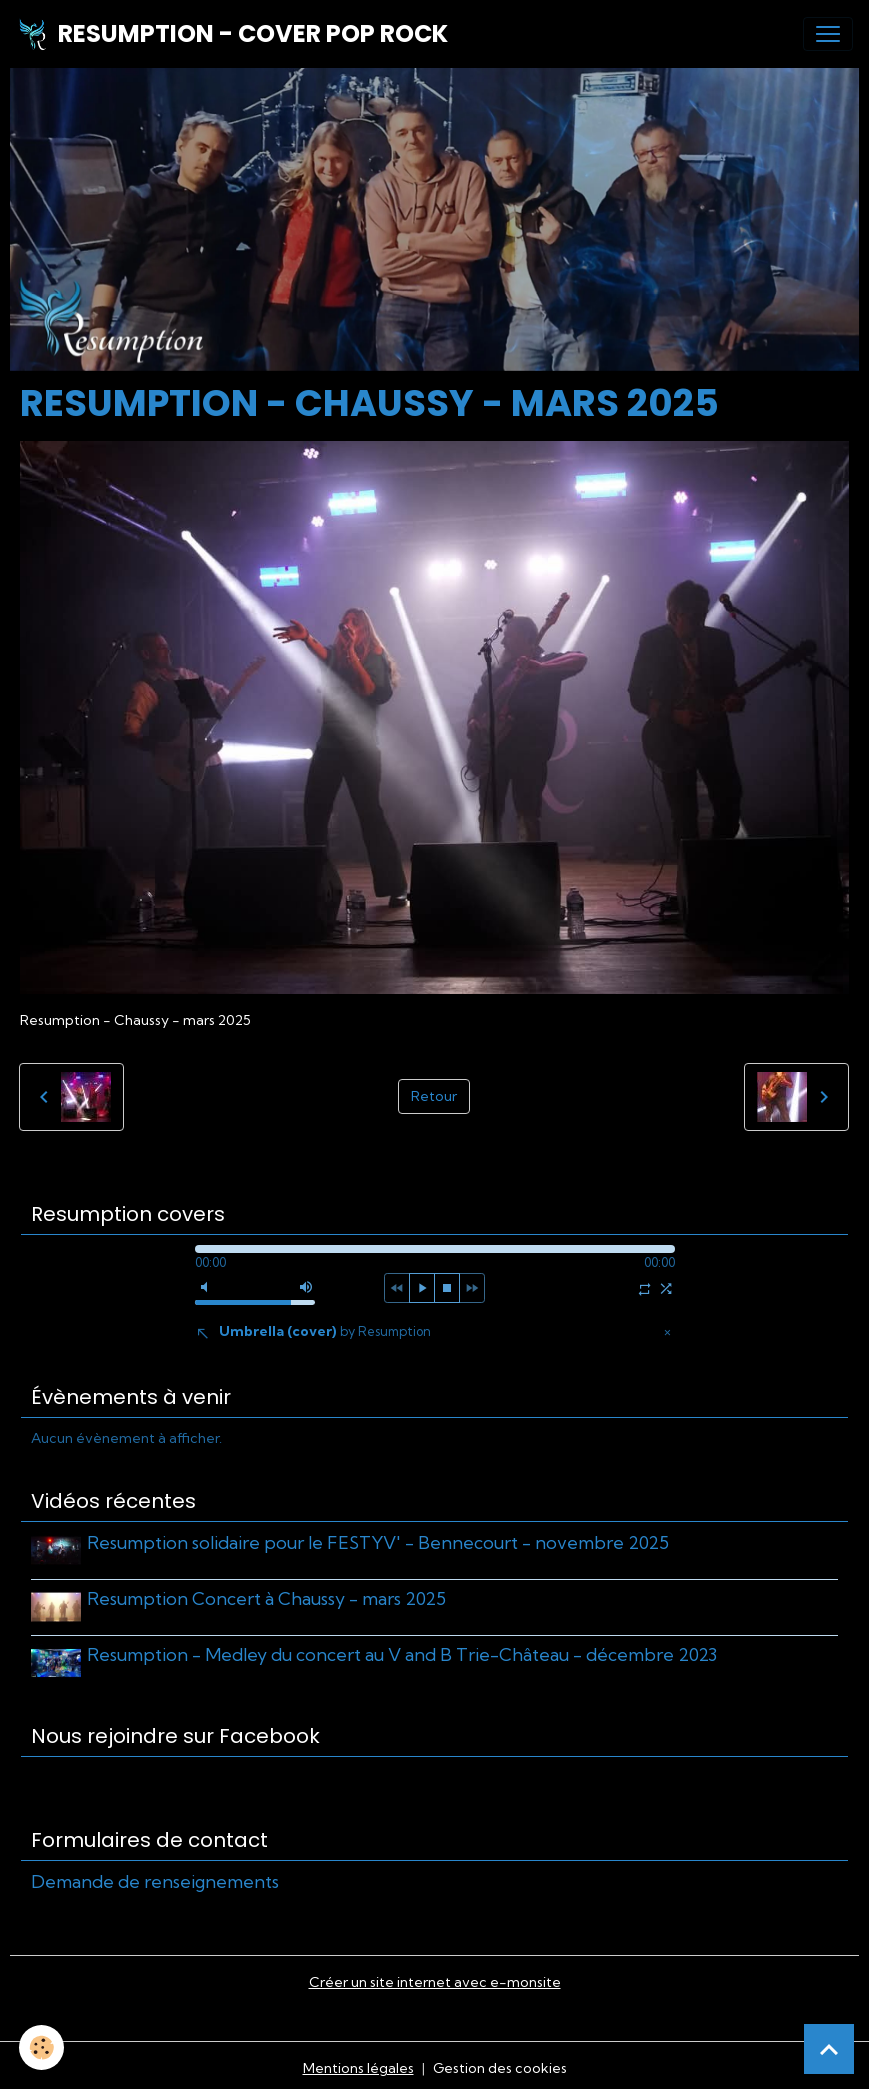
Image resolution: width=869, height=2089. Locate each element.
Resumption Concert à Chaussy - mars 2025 (268, 1596)
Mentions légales (358, 2062)
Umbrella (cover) (325, 1331)
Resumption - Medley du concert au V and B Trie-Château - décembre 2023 (404, 1651)
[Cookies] (42, 2047)
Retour (434, 1096)
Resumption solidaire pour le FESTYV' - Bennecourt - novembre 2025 (380, 1542)
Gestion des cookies (500, 2062)
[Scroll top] (829, 2049)
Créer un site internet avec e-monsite (435, 1976)
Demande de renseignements (155, 1875)
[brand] (232, 34)
